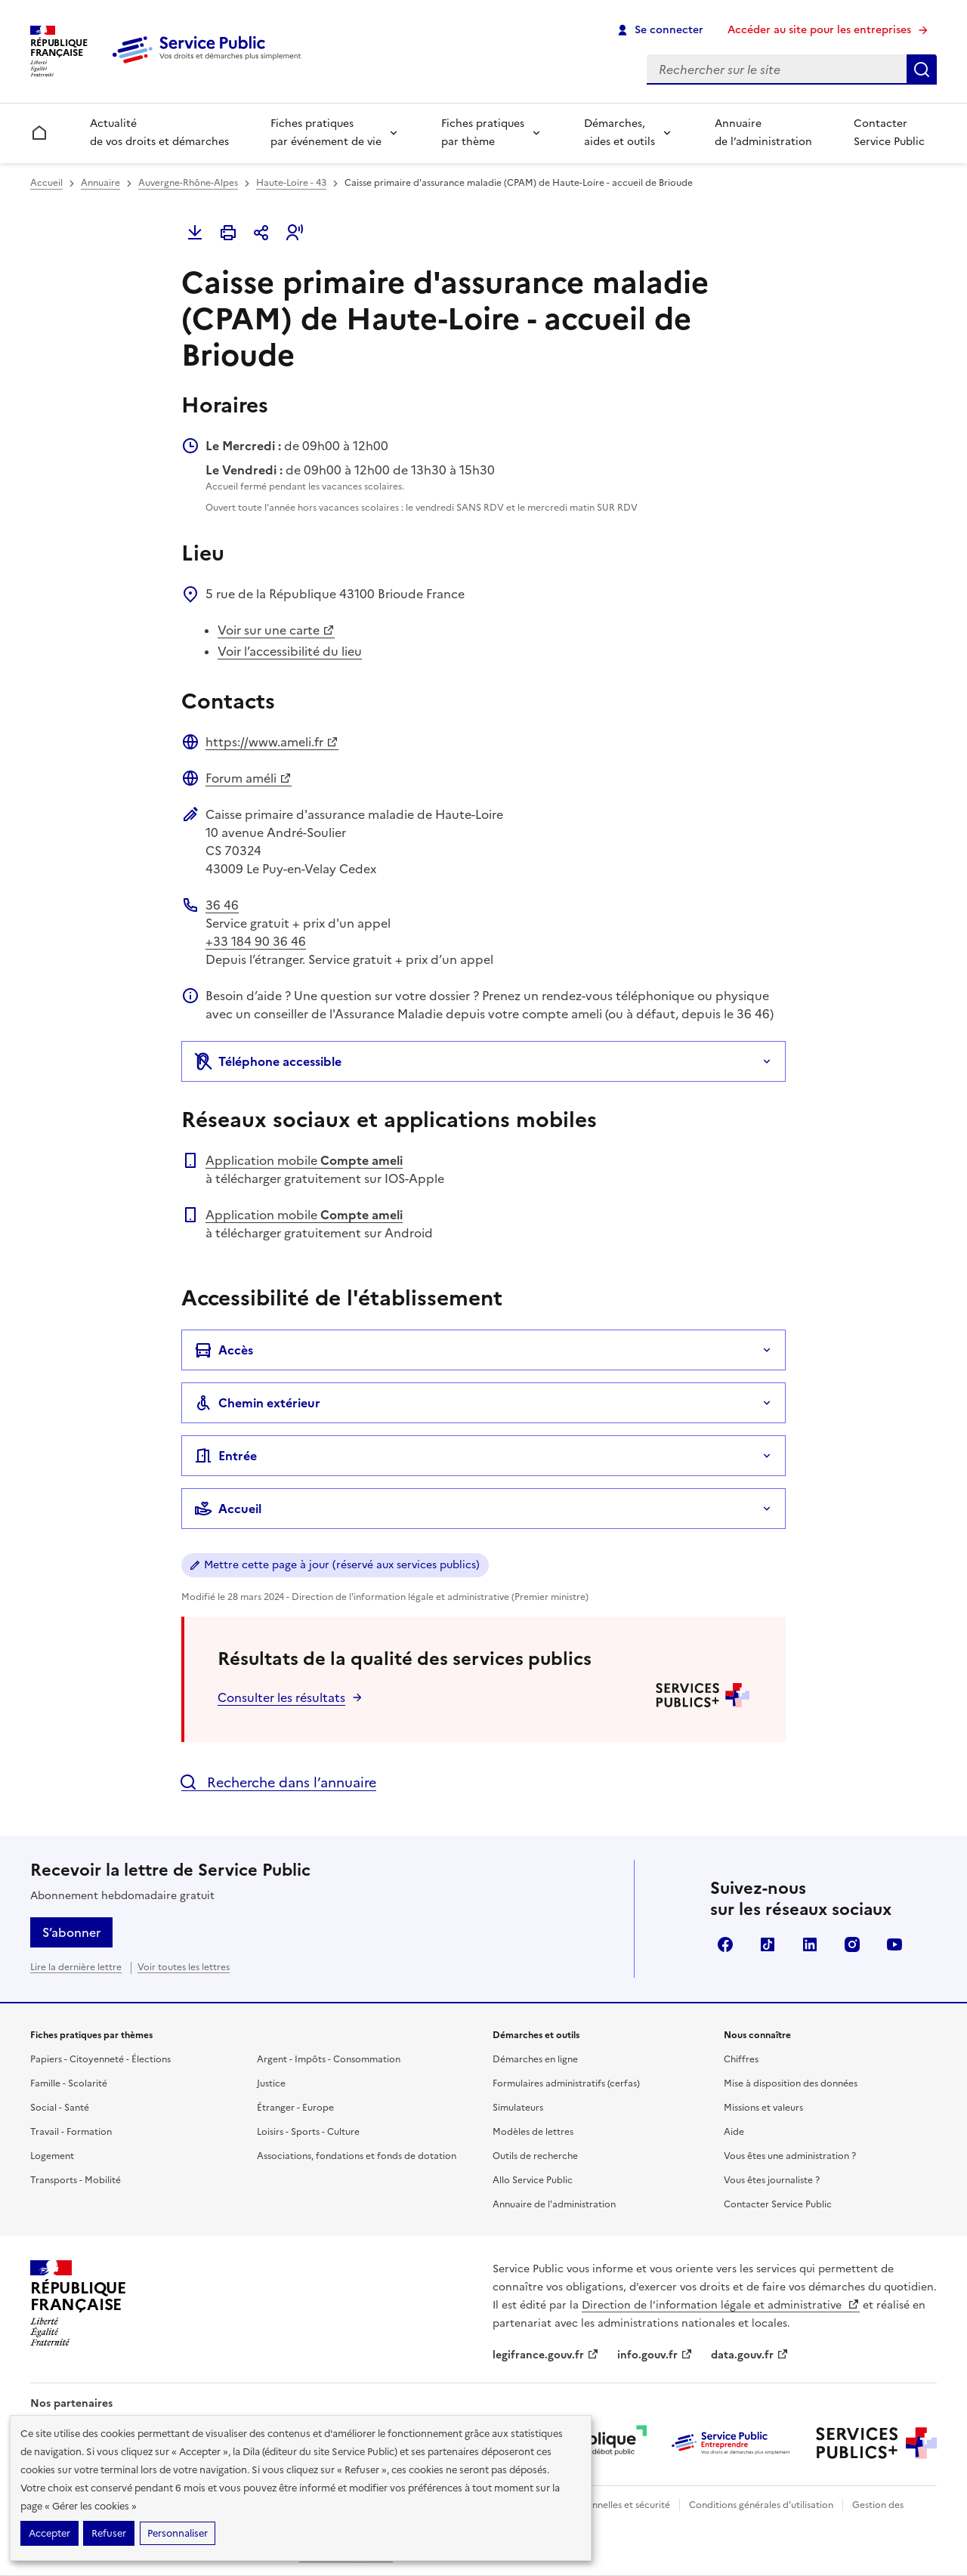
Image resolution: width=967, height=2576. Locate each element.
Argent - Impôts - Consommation (328, 2059)
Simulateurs (518, 2107)
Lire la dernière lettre (76, 1967)
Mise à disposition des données (790, 2083)
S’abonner (71, 1932)
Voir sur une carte (276, 630)
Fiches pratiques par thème (482, 133)
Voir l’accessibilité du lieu (290, 651)
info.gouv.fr (655, 2355)
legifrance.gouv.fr (546, 2355)
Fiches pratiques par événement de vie (326, 133)
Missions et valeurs (763, 2107)
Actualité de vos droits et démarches (159, 133)
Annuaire (100, 183)
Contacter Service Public (889, 133)
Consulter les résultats (281, 1697)
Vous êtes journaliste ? (772, 2180)
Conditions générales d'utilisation (761, 2505)
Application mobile (304, 1160)
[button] (294, 232)
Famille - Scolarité (68, 2083)
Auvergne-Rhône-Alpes (188, 183)
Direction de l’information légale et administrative (721, 2305)
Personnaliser (177, 2533)
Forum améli (248, 778)
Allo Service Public (533, 2180)
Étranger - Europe (295, 2107)
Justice (271, 2083)
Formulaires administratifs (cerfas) (566, 2083)
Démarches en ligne (535, 2059)
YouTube (894, 1944)
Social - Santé (59, 2107)
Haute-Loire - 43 (291, 183)
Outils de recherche (535, 2156)
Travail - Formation (71, 2132)
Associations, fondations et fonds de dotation (356, 2156)
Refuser (108, 2533)
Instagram (852, 1944)
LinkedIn (810, 1944)
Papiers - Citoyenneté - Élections (100, 2059)
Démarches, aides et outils (619, 133)
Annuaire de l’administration (763, 133)
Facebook (725, 1944)
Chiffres (741, 2059)
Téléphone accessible (267, 1061)
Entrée (225, 1456)
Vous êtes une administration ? (790, 2156)
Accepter (49, 2533)
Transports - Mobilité (75, 2180)
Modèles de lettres (533, 2132)
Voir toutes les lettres (183, 1967)
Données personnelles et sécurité (598, 2505)
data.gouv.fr (750, 2355)
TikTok (767, 1944)
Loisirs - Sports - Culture (308, 2132)
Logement (52, 2156)
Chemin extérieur (257, 1403)
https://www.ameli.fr (271, 742)
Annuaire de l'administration (554, 2204)
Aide (734, 2132)
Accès (223, 1350)
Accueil (46, 183)
